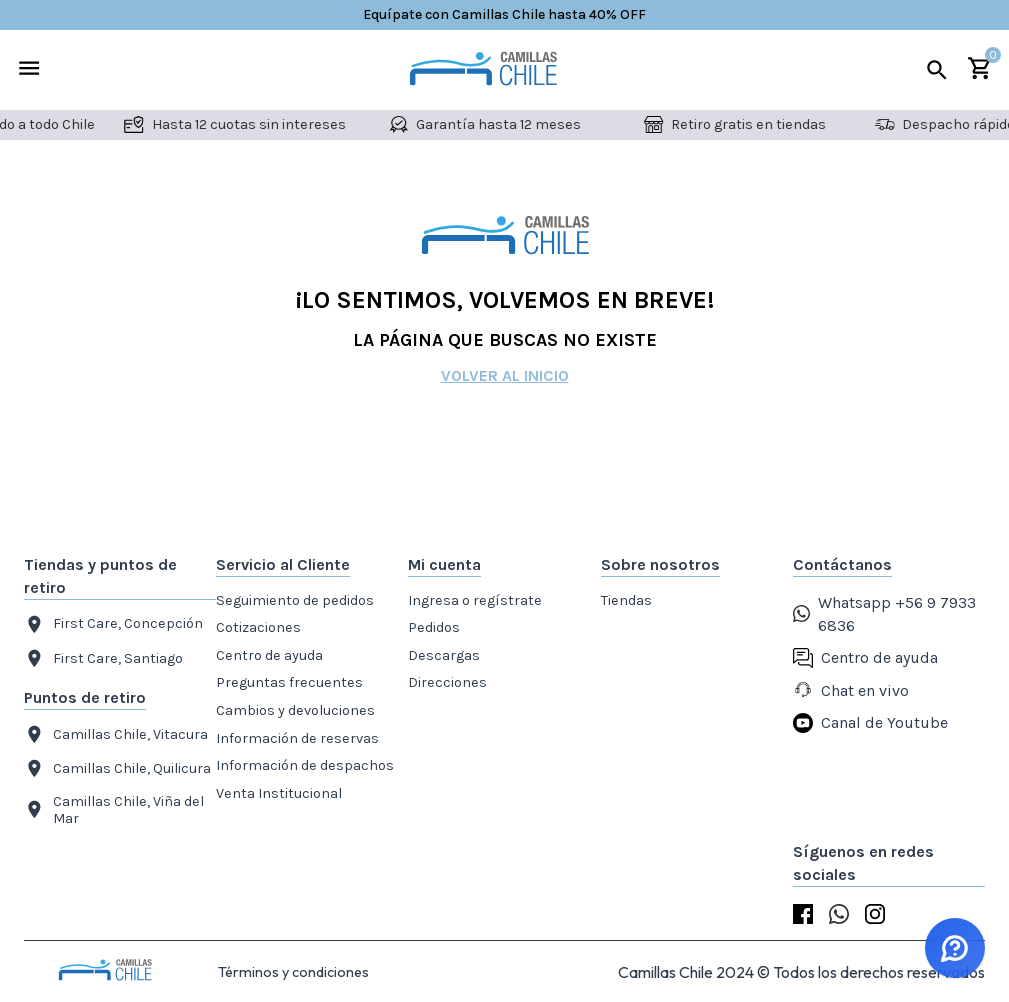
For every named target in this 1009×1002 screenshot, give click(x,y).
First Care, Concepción (113, 624)
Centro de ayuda (269, 655)
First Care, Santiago (103, 658)
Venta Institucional (279, 793)
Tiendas (626, 600)
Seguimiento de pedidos (295, 600)
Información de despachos (305, 765)
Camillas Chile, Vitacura (116, 734)
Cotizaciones (258, 627)
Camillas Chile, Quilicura (117, 768)
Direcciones (447, 682)
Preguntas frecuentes (289, 682)
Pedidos (434, 627)
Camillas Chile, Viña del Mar (114, 810)
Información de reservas (297, 738)
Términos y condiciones (293, 972)
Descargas (444, 655)
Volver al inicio (505, 375)
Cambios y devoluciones (295, 710)
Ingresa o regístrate (475, 600)
